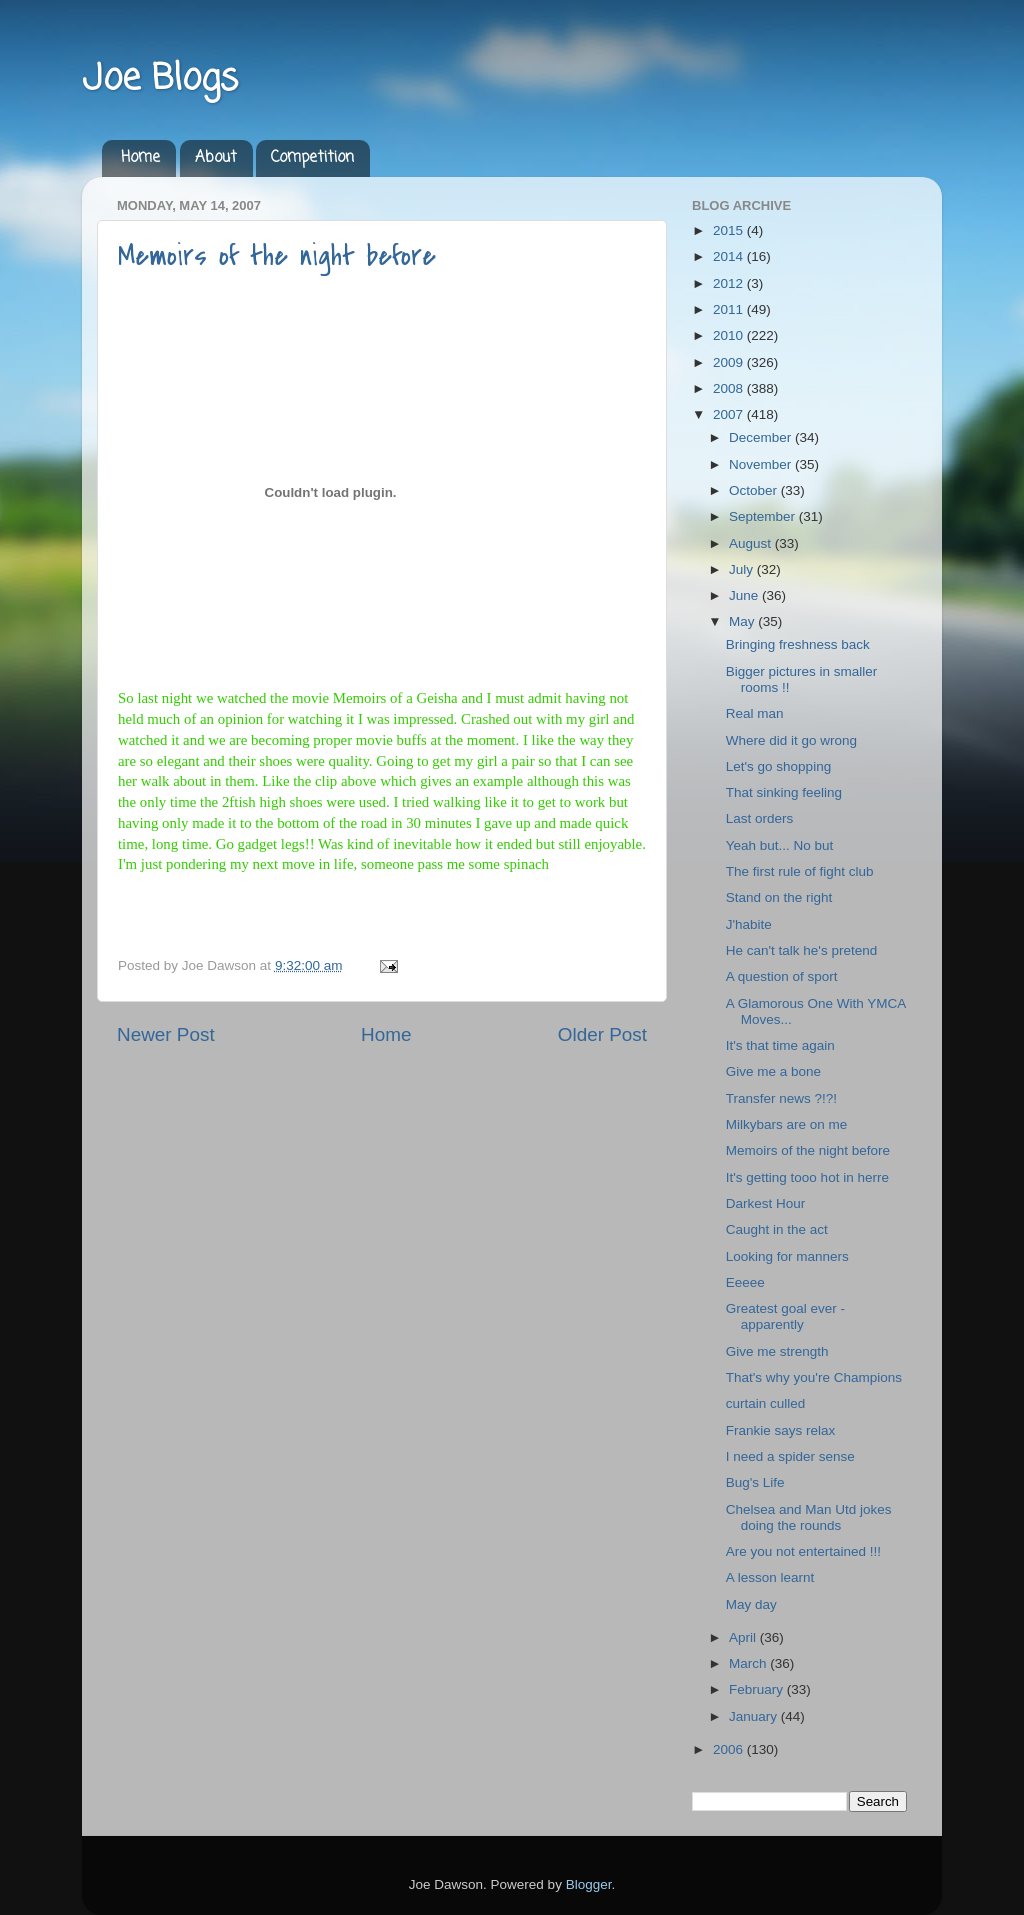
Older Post (602, 1034)
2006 (730, 1749)
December (762, 437)
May (743, 621)
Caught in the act (777, 1229)
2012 (730, 283)
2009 (730, 362)
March (749, 1663)
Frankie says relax (781, 1430)
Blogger (589, 1884)
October (755, 490)
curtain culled (766, 1403)
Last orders (760, 818)
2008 (730, 388)
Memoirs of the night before (277, 256)
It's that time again (780, 1045)
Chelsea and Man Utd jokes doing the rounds (809, 1517)
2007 (730, 414)
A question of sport (782, 976)
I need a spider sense (790, 1456)
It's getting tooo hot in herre (807, 1177)
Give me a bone (773, 1071)
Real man (755, 713)
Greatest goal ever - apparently (785, 1316)
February (758, 1689)
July (743, 569)
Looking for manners (787, 1256)
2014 (730, 256)
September (764, 516)
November (762, 464)
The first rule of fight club (800, 871)
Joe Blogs (160, 79)
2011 (730, 309)
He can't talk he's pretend (802, 950)
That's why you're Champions (814, 1377)
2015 (730, 230)
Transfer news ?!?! (781, 1098)
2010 (730, 335)
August (752, 543)
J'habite (749, 924)
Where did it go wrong (791, 740)
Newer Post (166, 1034)
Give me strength (777, 1351)
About (216, 158)
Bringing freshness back (798, 644)
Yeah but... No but (780, 845)
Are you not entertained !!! (803, 1551)
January (755, 1716)
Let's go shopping (778, 766)
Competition (312, 158)
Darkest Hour (766, 1203)
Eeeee (745, 1282)
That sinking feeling (784, 792)
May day (751, 1604)
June (745, 595)
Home (140, 158)
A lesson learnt (770, 1577)
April (744, 1637)
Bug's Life (755, 1482)
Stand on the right (779, 897)
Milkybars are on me (787, 1124)
